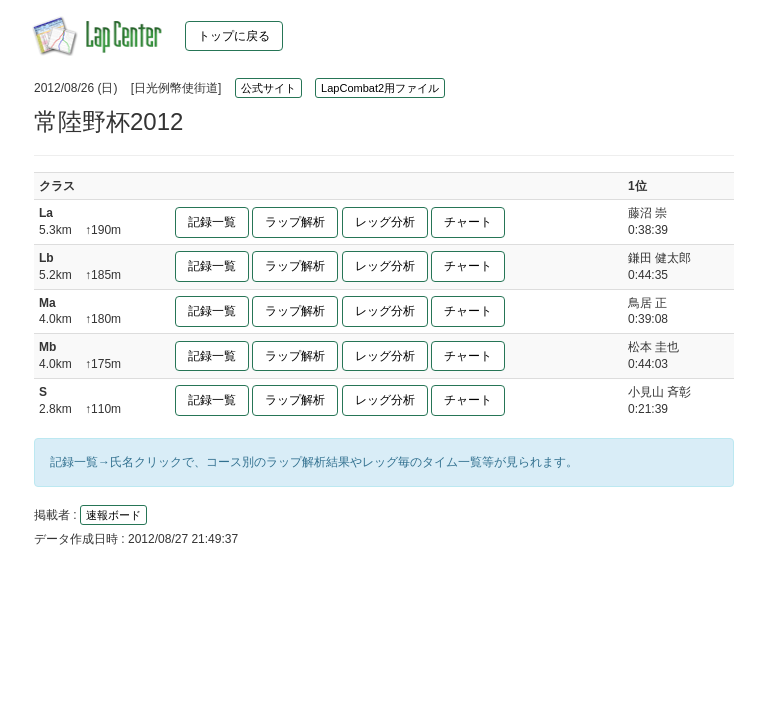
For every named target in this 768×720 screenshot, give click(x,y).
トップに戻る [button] (234, 36)
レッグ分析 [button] (385, 222)
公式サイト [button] (268, 88)
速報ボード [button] (113, 515)
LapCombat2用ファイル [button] (380, 88)
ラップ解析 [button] (295, 222)
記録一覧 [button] (212, 222)
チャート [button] (468, 222)
